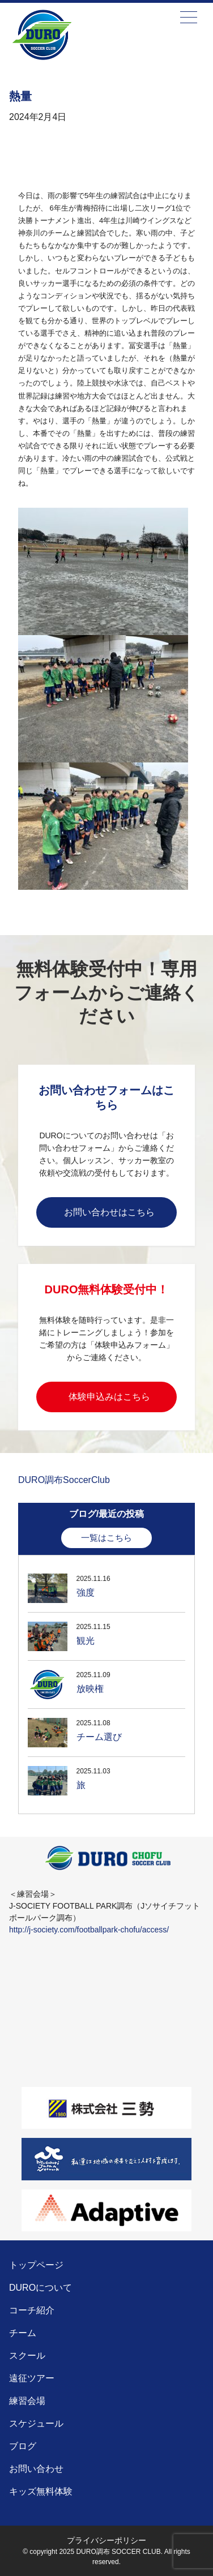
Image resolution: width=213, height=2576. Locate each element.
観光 (85, 1640)
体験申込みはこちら (109, 1396)
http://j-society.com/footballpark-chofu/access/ (89, 1929)
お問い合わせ (36, 2469)
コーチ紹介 (31, 2310)
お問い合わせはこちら (109, 1212)
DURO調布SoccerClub (64, 1480)
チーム (22, 2333)
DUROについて (40, 2287)
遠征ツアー (31, 2378)
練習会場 (27, 2401)
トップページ (36, 2265)
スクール (27, 2355)
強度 (85, 1592)
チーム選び (99, 1737)
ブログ (22, 2446)
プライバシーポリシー (106, 2540)
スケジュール (36, 2423)
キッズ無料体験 (41, 2491)
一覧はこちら (106, 1537)
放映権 (90, 1689)
